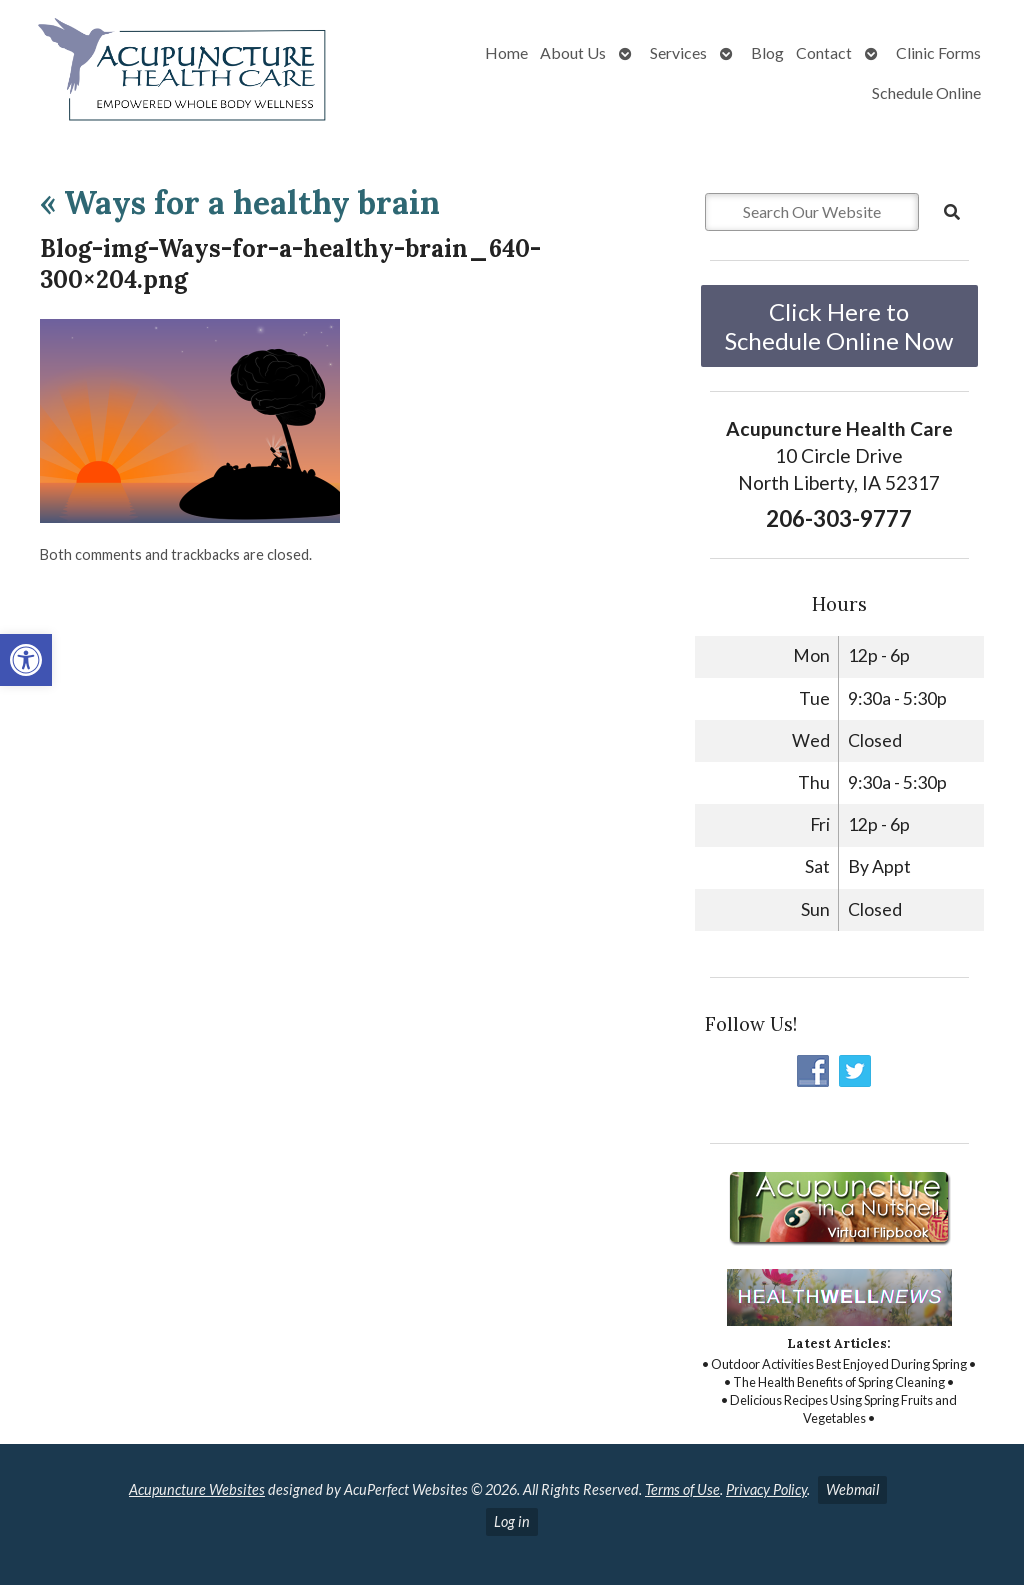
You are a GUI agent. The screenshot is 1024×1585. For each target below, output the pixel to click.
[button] (26, 660)
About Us (573, 52)
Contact (824, 52)
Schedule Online (926, 92)
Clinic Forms (938, 52)
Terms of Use (682, 1489)
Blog (767, 52)
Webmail (852, 1489)
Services (678, 52)
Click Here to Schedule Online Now (839, 326)
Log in (512, 1521)
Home (506, 52)
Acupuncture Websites (197, 1489)
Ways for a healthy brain (240, 202)
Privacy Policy (766, 1489)
